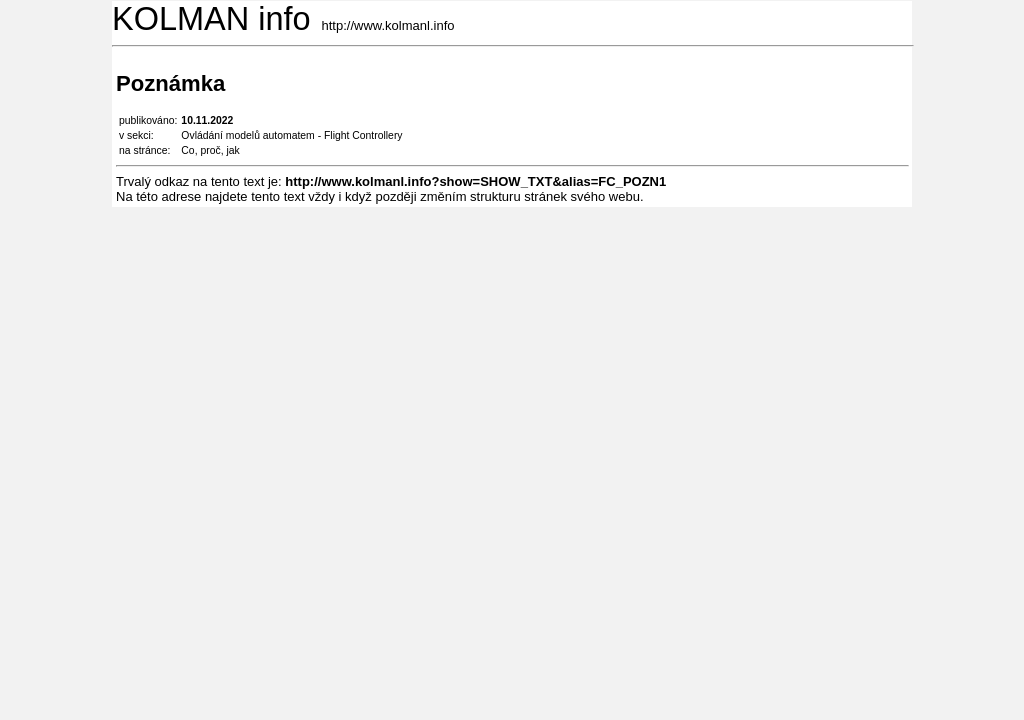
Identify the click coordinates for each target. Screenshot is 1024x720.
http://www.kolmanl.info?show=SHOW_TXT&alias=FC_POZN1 (475, 181)
